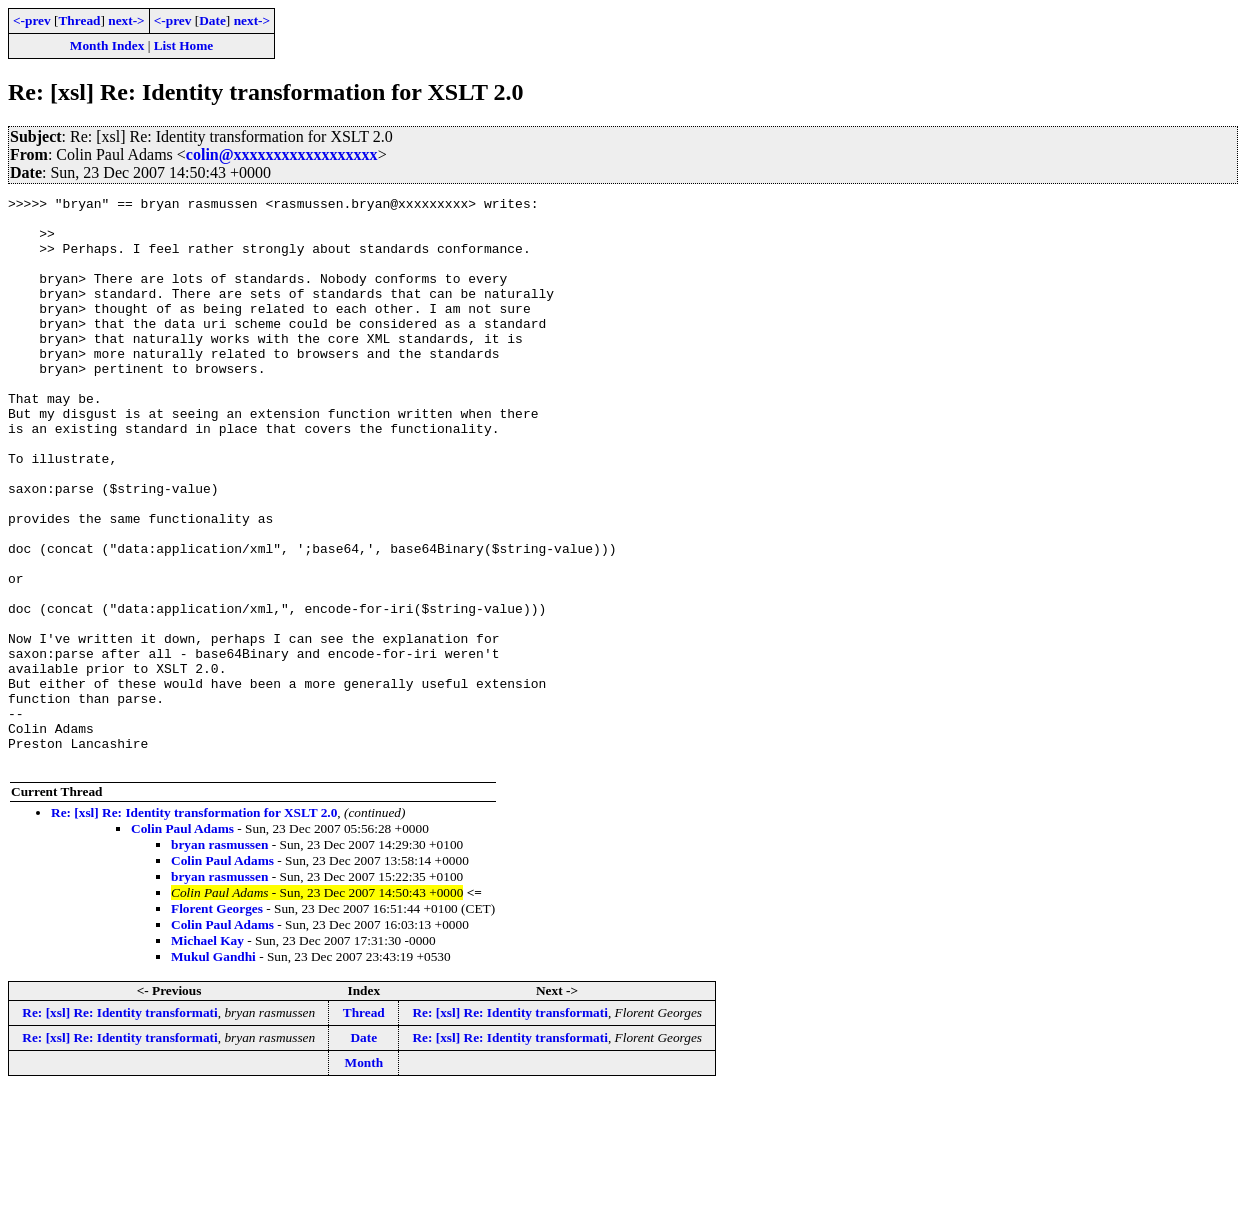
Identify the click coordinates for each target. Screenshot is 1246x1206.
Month (364, 1176)
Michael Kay (207, 1054)
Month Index (107, 45)
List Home (184, 45)
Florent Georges (217, 1022)
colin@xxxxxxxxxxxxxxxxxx (282, 154)
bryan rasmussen (219, 958)
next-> (126, 20)
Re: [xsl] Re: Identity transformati (119, 1126)
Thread (79, 20)
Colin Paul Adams (182, 942)
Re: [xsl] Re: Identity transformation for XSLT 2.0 (194, 926)
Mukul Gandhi (213, 1070)
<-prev (32, 20)
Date (212, 20)
